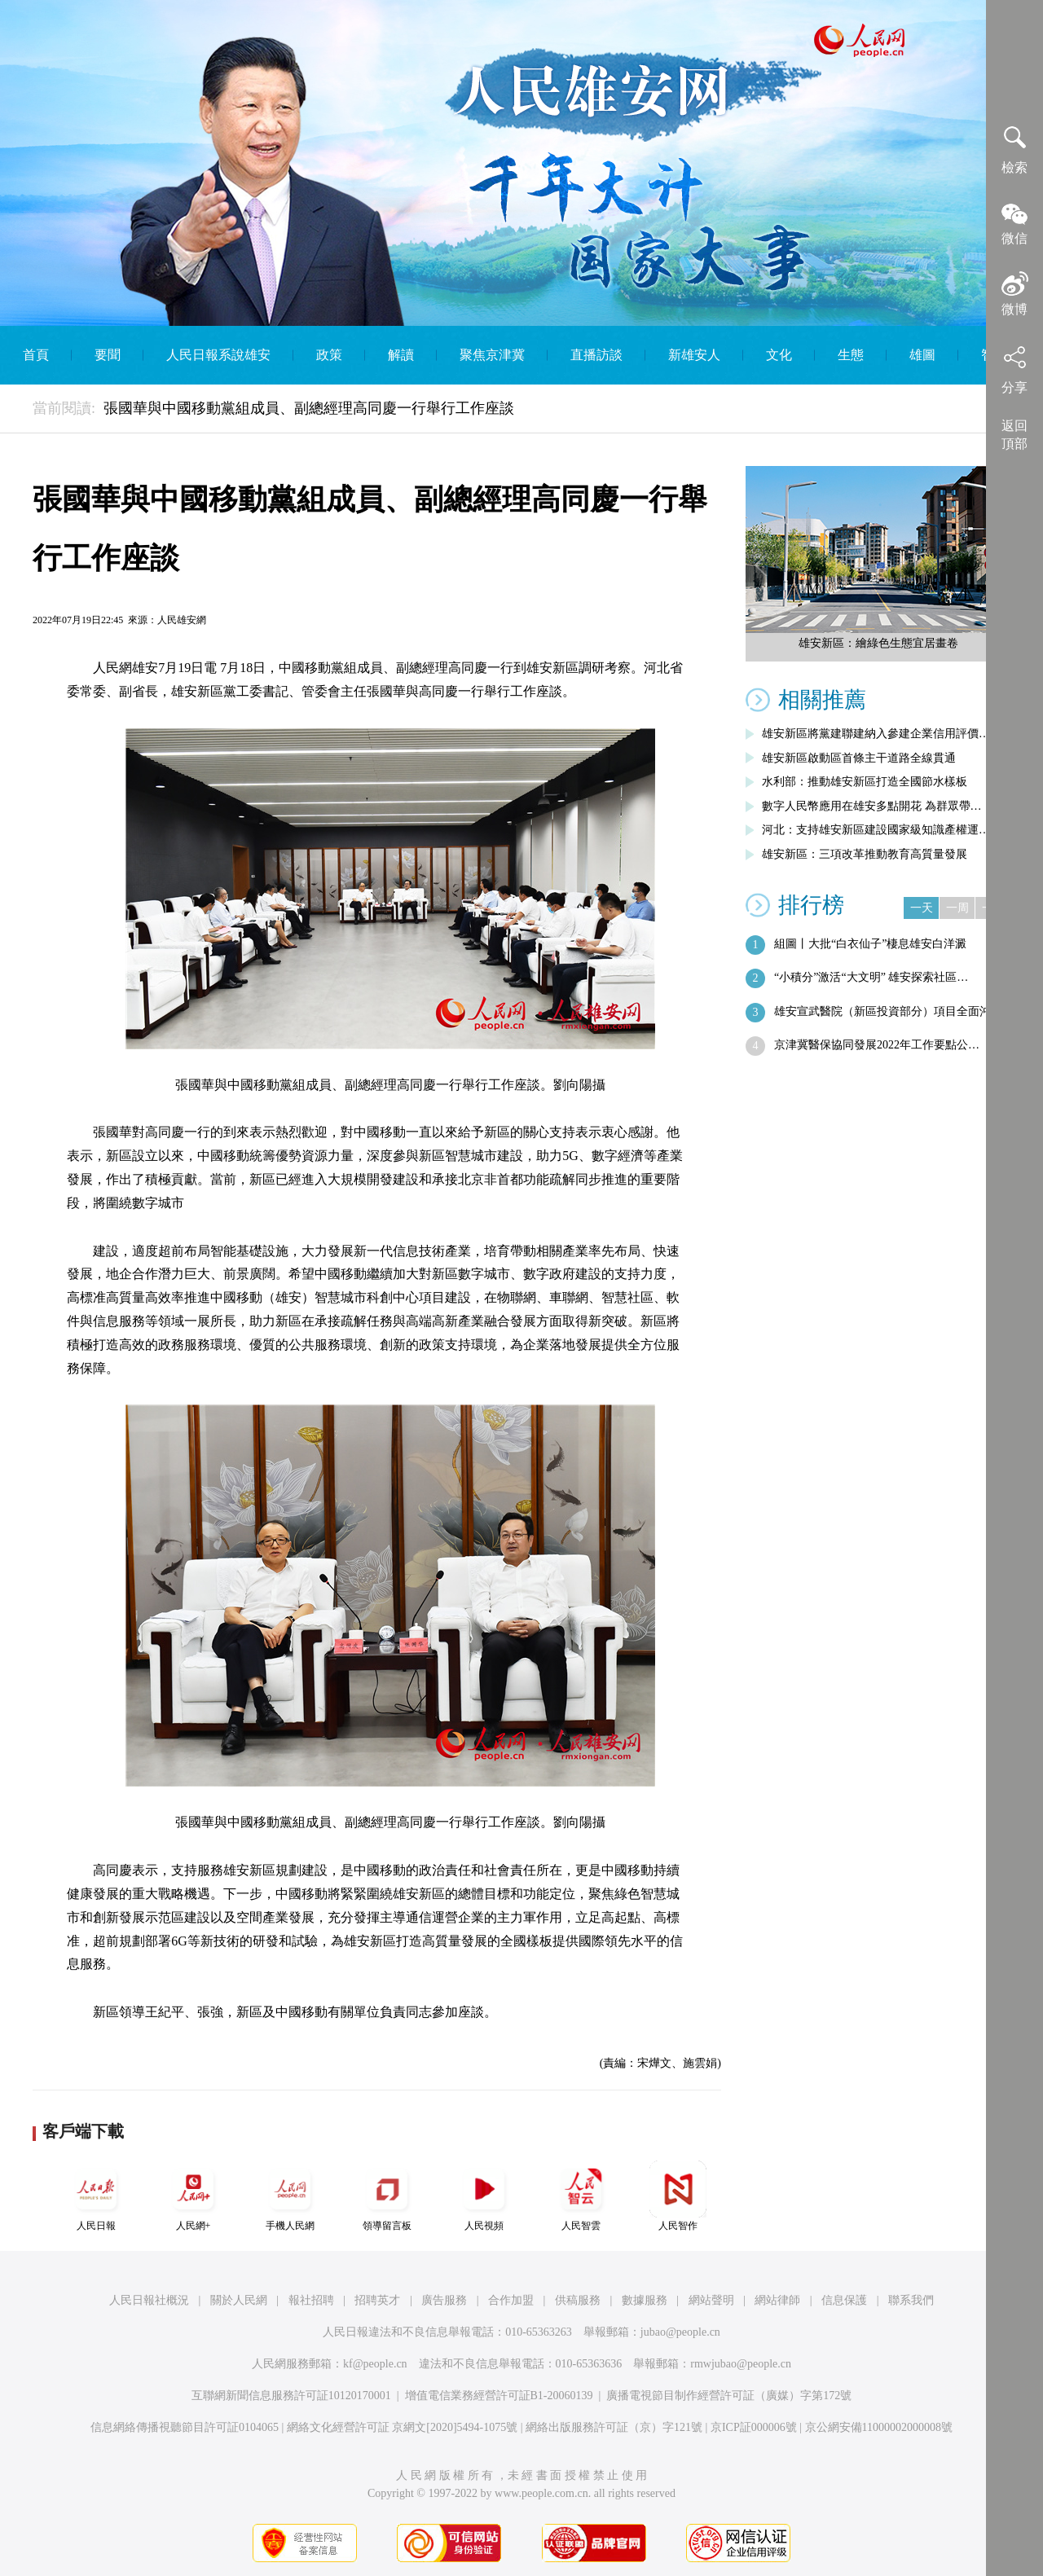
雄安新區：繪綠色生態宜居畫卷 (878, 643)
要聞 (108, 355)
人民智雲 (581, 2196)
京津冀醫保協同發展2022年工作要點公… (876, 1045)
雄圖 (922, 355)
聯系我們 (911, 2300)
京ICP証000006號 (754, 2427)
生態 (851, 355)
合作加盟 (511, 2300)
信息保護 (844, 2300)
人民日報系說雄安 (218, 355)
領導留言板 (387, 2196)
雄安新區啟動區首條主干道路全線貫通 (859, 758)
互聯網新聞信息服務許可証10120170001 (291, 2395)
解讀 (401, 355)
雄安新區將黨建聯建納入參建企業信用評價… (876, 734)
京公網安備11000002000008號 (879, 2427)
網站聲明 (711, 2300)
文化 (779, 355)
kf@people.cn (375, 2364)
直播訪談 (596, 355)
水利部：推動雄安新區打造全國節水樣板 (864, 782)
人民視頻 (484, 2196)
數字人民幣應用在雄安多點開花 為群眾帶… (872, 806)
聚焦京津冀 (492, 355)
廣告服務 (444, 2300)
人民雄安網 (181, 620)
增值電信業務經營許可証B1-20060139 (499, 2395)
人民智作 (677, 2196)
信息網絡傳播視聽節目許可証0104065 (184, 2427)
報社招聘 (311, 2300)
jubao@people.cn (680, 2332)
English (522, 413)
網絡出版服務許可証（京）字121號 (614, 2427)
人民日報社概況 (149, 2300)
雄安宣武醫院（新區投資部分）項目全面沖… (888, 1011)
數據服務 (644, 2300)
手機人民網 (290, 2196)
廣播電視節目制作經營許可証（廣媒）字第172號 (729, 2395)
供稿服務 (578, 2300)
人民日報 (96, 2196)
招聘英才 (377, 2300)
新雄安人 (694, 355)
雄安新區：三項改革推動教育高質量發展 (864, 854)
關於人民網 (238, 2300)
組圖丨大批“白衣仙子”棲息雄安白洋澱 (870, 944)
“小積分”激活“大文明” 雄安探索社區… (871, 977)
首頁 (36, 355)
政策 (329, 355)
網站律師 (777, 2300)
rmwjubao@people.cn (740, 2364)
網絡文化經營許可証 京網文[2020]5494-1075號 (402, 2427)
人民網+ (193, 2196)
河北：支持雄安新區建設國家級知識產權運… (876, 830)
